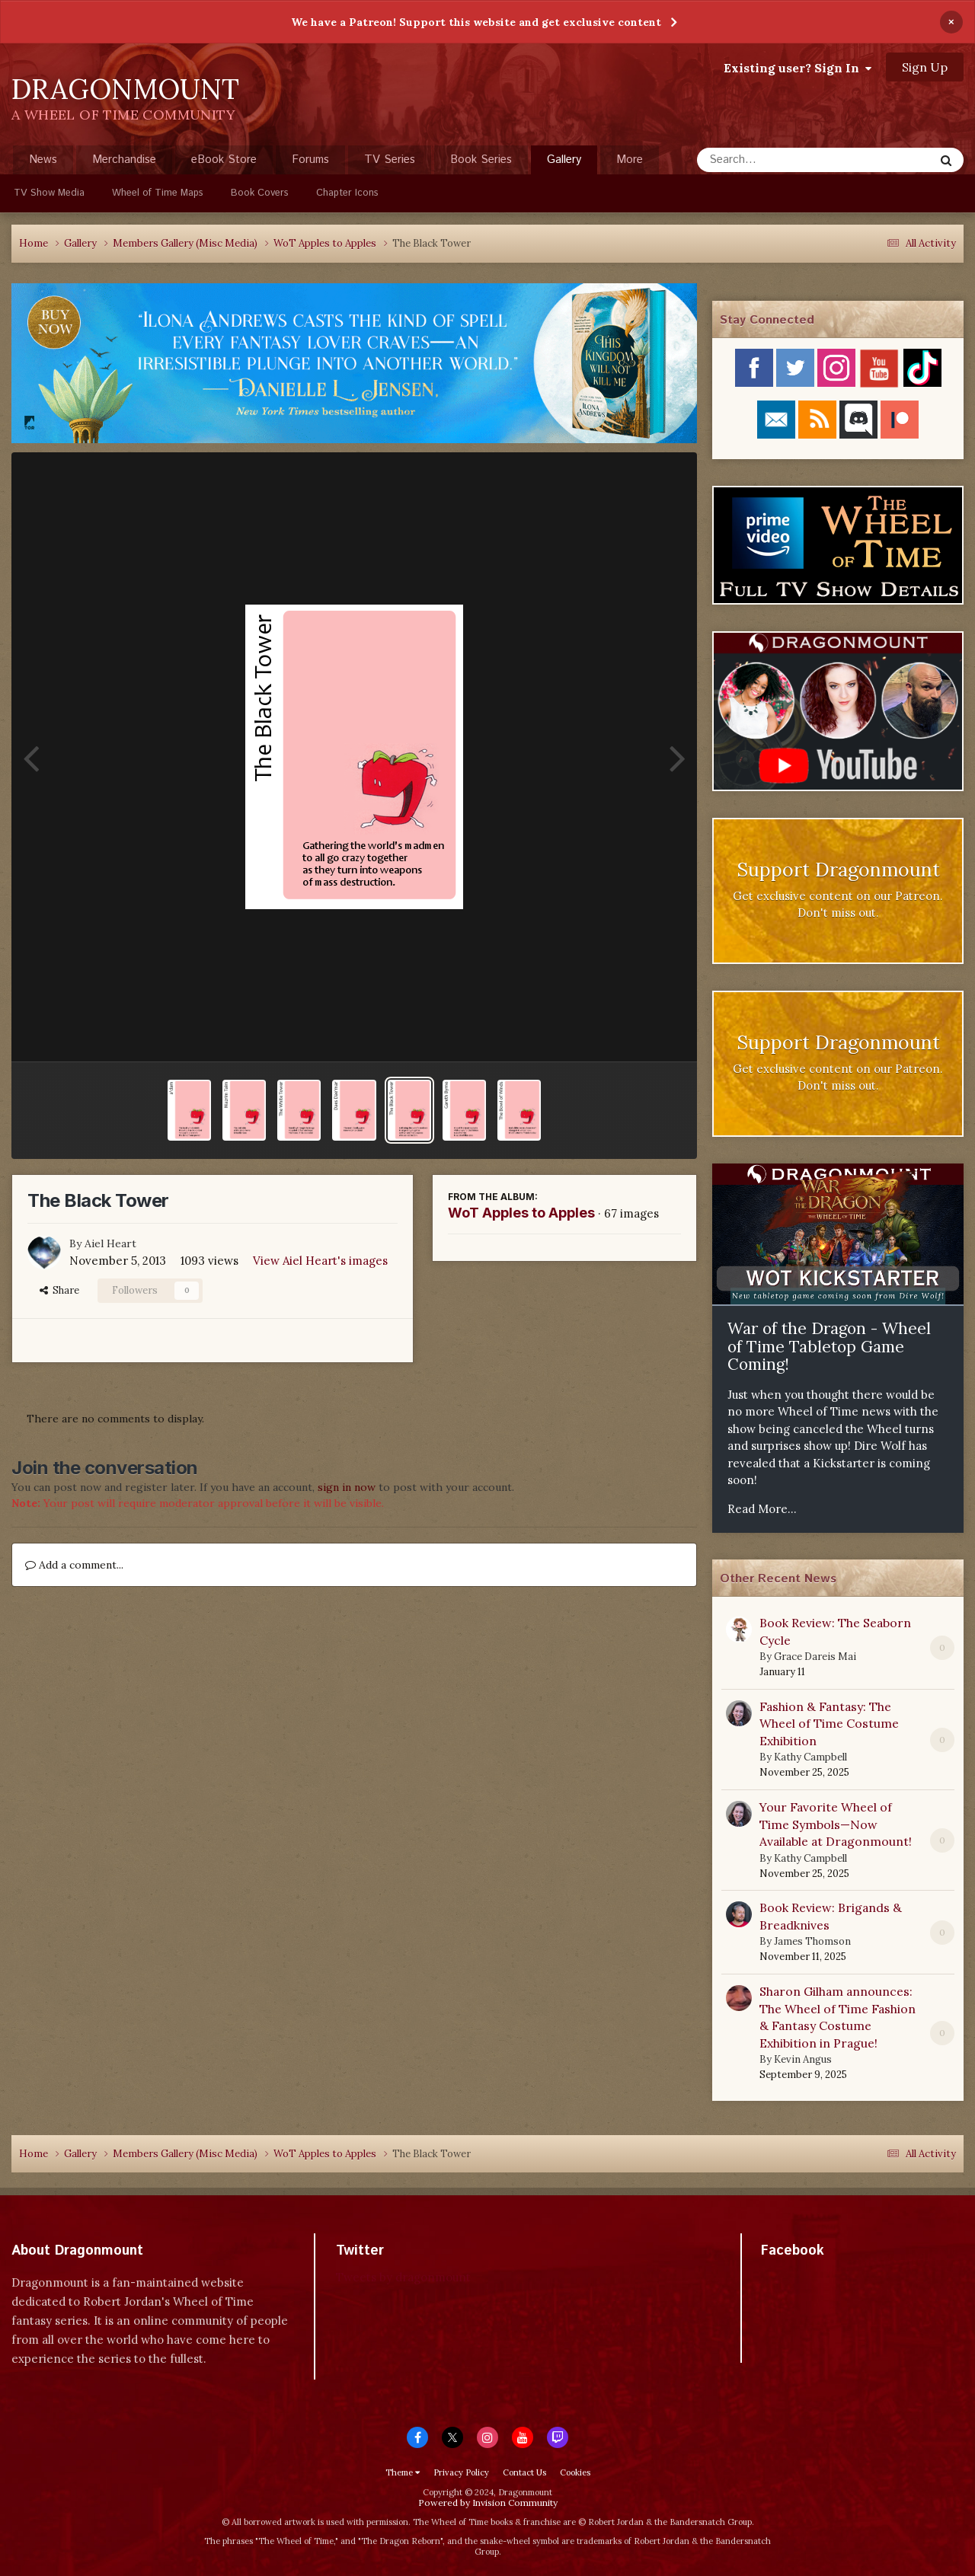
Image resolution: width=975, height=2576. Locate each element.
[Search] (775, 160)
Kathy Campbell (810, 1757)
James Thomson (812, 1941)
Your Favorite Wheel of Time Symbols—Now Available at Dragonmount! (835, 1824)
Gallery (564, 163)
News (43, 160)
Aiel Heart (110, 1243)
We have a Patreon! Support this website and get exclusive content (476, 22)
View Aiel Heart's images (320, 1260)
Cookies (575, 2472)
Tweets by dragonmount (403, 2277)
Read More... (762, 1509)
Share (59, 1290)
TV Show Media (49, 193)
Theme (402, 2472)
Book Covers (260, 193)
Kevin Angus (803, 2059)
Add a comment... (74, 1565)
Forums (310, 160)
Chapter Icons (347, 193)
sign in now (347, 1487)
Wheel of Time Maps (157, 193)
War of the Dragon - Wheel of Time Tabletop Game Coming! (829, 1346)
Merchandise (124, 160)
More (629, 160)
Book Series (481, 160)
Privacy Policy (461, 2472)
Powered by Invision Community (488, 2502)
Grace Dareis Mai (815, 1656)
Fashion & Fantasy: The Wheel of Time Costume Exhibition (829, 1723)
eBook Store (224, 160)
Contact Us (524, 2472)
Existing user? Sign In (797, 67)
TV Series (389, 160)
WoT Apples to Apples (521, 1213)
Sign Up (925, 67)
